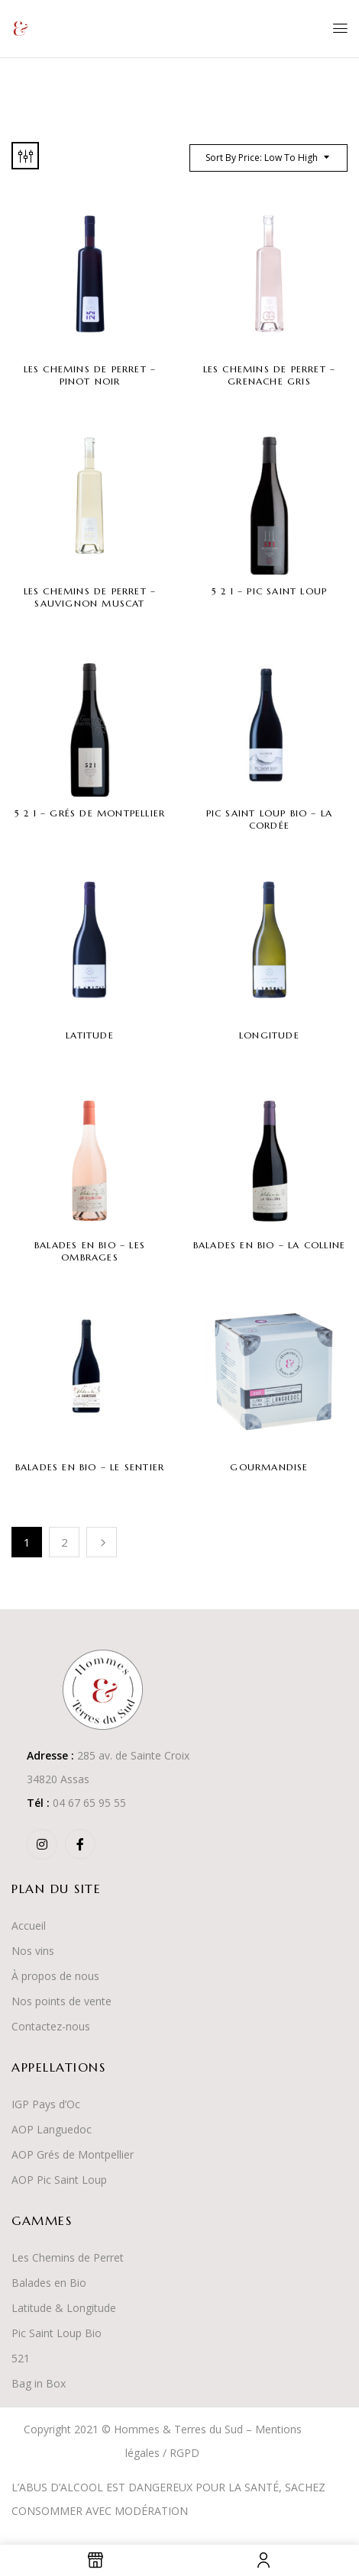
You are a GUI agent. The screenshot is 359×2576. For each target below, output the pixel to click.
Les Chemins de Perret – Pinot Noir (90, 375)
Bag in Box (38, 2383)
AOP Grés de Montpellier (72, 2154)
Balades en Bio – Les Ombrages (89, 1251)
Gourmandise (269, 1467)
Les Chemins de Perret (67, 2257)
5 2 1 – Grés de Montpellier (90, 813)
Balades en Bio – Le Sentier (89, 1467)
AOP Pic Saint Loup (59, 2179)
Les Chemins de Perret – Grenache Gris (269, 375)
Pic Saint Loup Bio (56, 2333)
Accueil (28, 1925)
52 (17, 2358)
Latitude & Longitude (63, 2308)
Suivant (101, 1542)
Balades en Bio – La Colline (269, 1245)
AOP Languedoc (51, 2129)
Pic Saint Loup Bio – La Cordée (269, 819)
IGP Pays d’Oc (45, 2104)
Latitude (90, 1035)
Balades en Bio (48, 2282)
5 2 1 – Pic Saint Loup (269, 591)
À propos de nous (55, 1976)
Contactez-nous (50, 2026)
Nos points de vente (61, 2001)
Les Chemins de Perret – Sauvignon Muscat (90, 597)
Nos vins (32, 1950)
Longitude (269, 1035)
